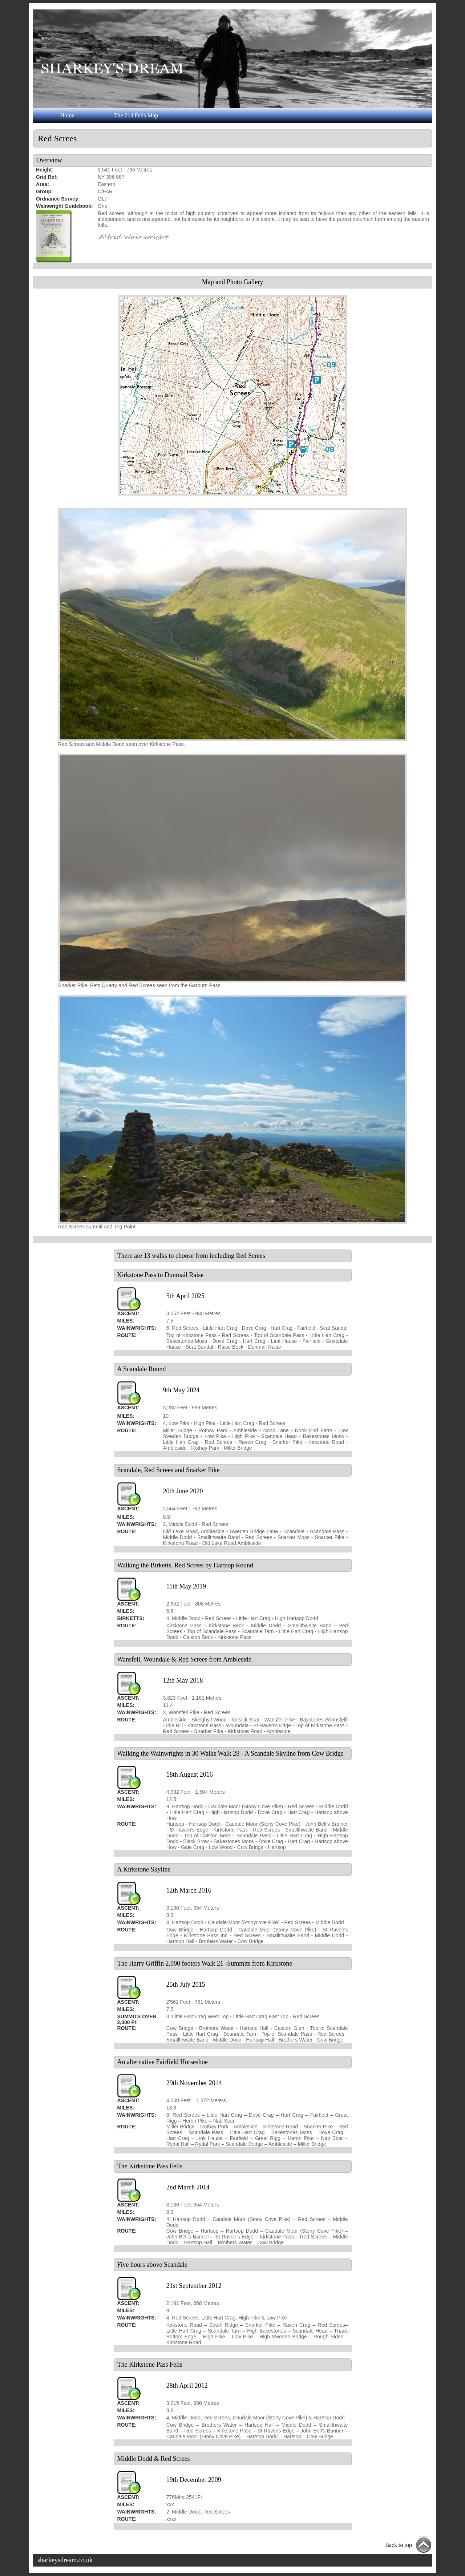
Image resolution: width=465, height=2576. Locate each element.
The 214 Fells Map (136, 115)
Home (67, 115)
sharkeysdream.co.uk (65, 2560)
